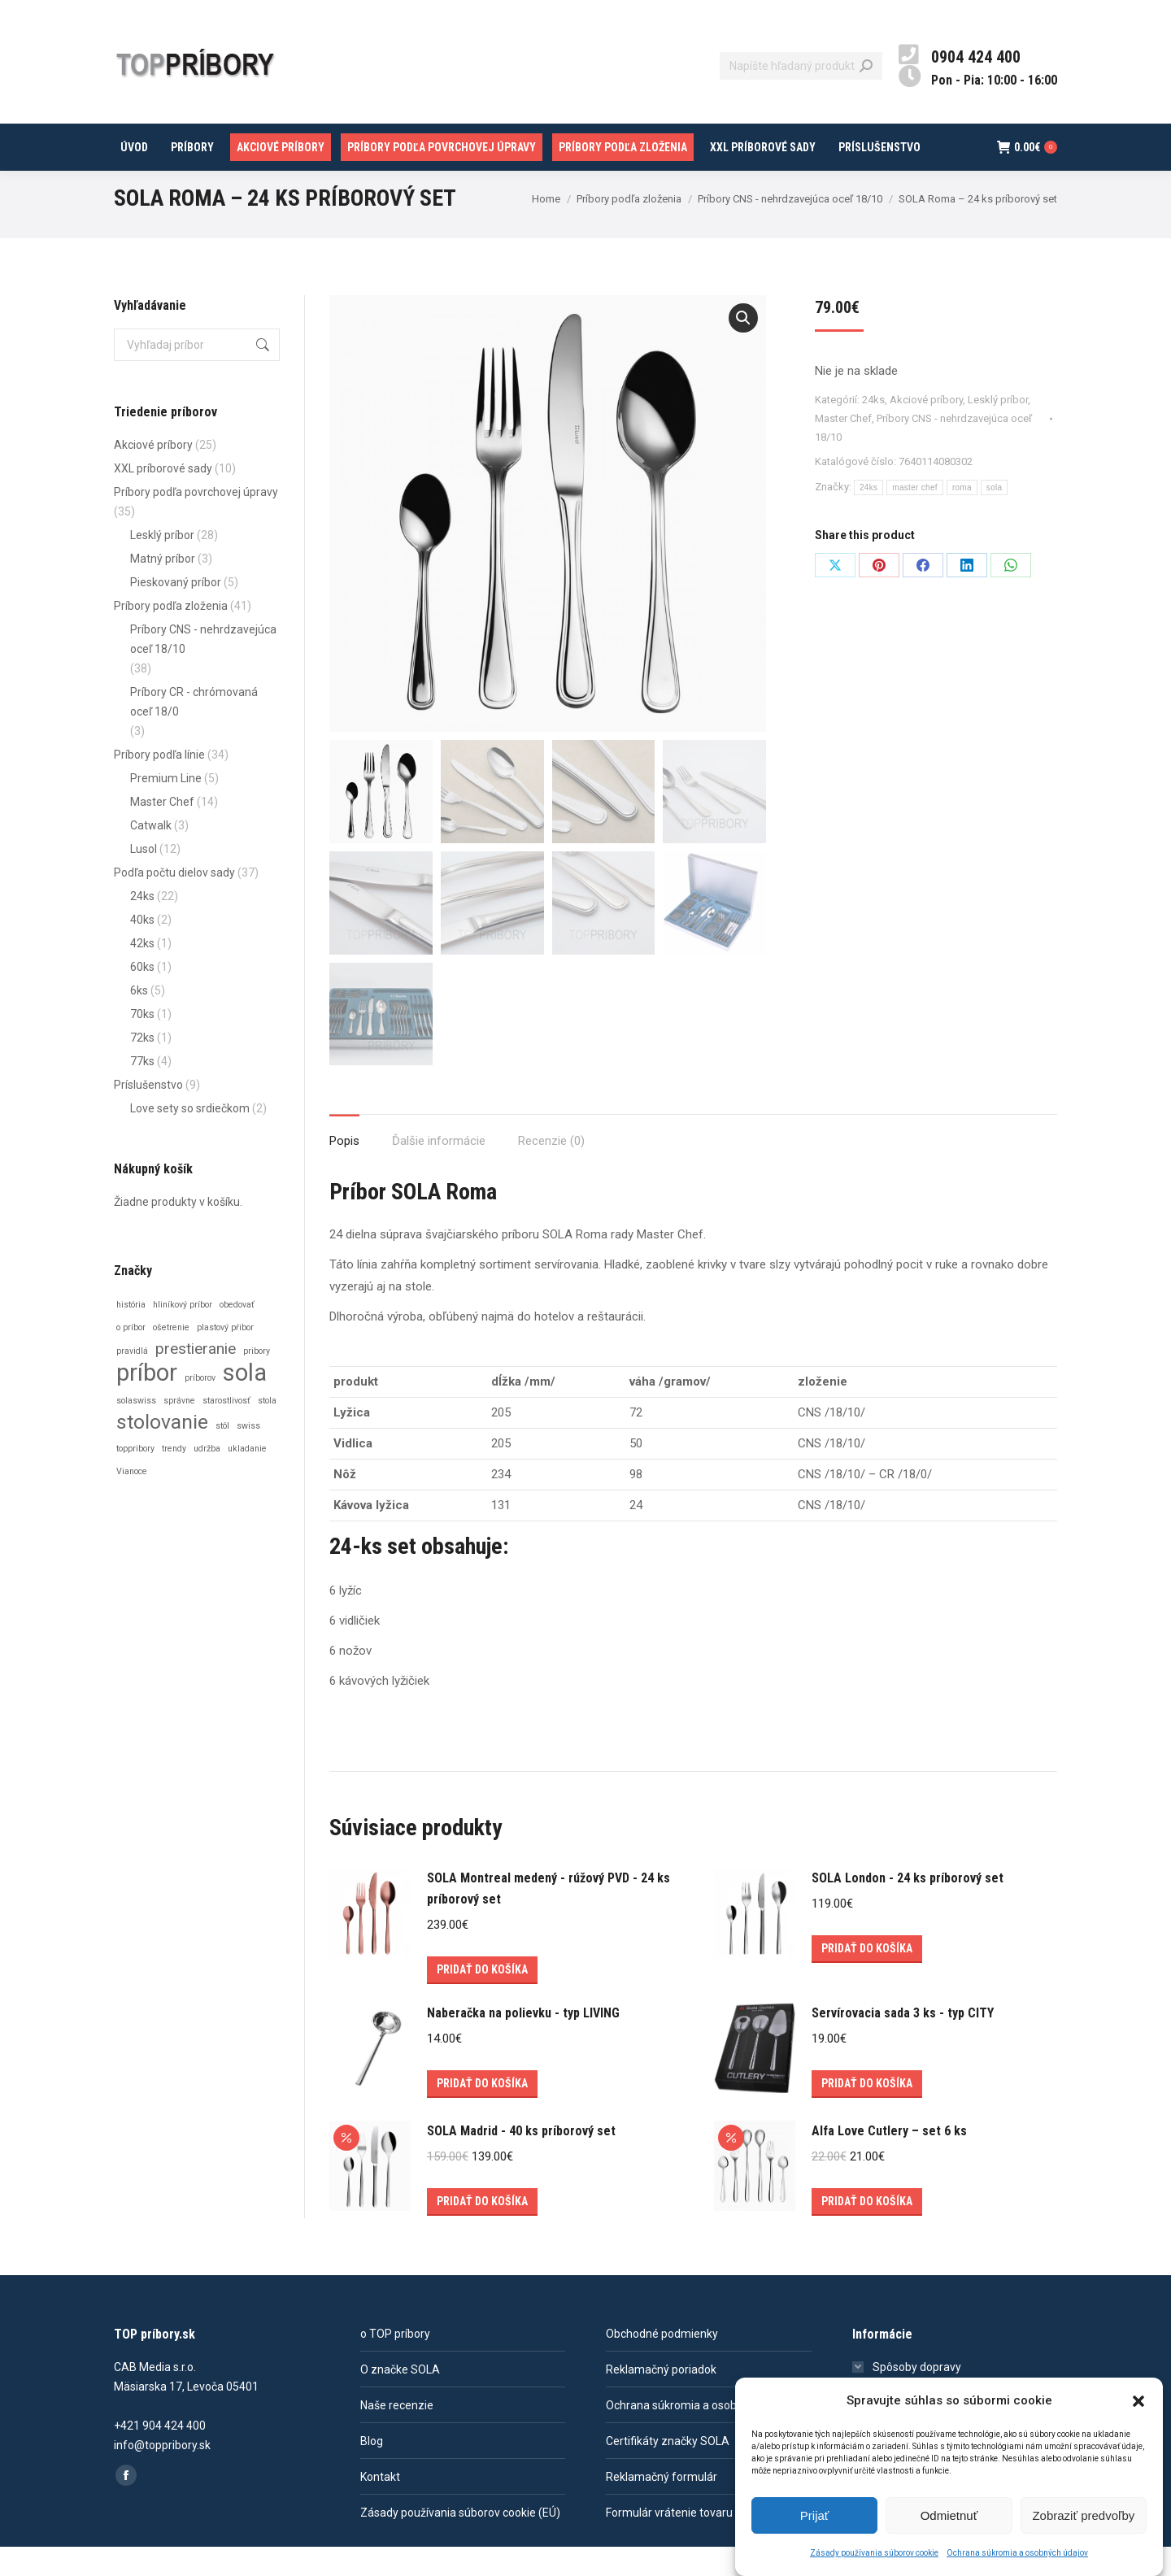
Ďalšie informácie (438, 1170)
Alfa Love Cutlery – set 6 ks (889, 2160)
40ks (142, 948)
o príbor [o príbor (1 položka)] (131, 1356)
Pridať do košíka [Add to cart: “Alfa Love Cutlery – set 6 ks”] (866, 2230)
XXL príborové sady (163, 497)
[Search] (801, 95)
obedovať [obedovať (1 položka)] (237, 1334)
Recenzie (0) (551, 1170)
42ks (142, 972)
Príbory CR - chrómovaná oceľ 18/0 (194, 731)
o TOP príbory (395, 2362)
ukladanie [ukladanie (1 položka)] (247, 1478)
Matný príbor (162, 587)
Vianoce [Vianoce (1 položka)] (131, 1500)
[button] (1138, 2401)
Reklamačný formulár (661, 2506)
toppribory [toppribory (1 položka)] (135, 1478)
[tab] (344, 1162)
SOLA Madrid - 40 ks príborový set (521, 2160)
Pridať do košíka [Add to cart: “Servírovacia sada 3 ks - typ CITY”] (866, 2112)
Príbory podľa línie (159, 783)
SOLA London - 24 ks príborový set (907, 1907)
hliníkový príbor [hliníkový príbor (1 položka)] (182, 1334)
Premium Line (166, 807)
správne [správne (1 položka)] (179, 1430)
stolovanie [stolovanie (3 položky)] (162, 1451)
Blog (371, 2470)
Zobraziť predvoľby (1083, 2515)
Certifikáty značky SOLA (667, 2470)
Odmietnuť (949, 2515)
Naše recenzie (396, 2434)
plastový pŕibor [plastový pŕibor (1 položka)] (225, 1356)
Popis (344, 1170)
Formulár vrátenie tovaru (669, 2541)
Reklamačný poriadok (661, 2398)
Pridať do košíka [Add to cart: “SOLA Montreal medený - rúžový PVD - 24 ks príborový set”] (482, 1998)
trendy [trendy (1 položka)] (174, 1478)
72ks (142, 1066)
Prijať (814, 2515)
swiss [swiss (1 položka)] (248, 1455)
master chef (915, 516)
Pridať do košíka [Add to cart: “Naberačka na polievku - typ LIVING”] (482, 2112)
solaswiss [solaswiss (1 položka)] (136, 1430)
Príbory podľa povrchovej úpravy (196, 521)
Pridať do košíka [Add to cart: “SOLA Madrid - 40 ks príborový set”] (482, 2230)
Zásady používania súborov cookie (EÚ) (460, 2541)
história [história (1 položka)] (131, 1334)
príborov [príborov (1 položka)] (200, 1407)
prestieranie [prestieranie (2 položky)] (195, 1377)
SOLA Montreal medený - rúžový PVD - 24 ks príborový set (548, 1917)
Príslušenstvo (148, 1113)
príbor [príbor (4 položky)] (146, 1402)
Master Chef (843, 448)
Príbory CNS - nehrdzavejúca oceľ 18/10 (203, 668)
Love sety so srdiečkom (190, 1137)
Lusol (143, 878)
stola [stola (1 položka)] (267, 1430)
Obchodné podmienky (662, 2362)
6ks (139, 1019)
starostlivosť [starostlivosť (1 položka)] (226, 1430)
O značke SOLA (400, 2398)
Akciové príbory (926, 429)
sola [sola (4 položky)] (245, 1402)
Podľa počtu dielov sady (174, 901)
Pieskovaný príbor (175, 611)
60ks (142, 996)
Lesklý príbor (998, 429)
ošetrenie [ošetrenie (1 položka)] (171, 1356)
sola (994, 516)
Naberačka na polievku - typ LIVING (523, 2042)
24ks (873, 429)
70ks (142, 1043)
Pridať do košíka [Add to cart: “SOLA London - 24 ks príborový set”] (866, 1977)
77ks (142, 1090)
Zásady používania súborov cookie (874, 2552)
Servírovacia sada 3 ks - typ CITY (903, 2042)
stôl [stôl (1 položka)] (222, 1455)
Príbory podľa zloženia (171, 635)
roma (962, 516)
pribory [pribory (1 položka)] (256, 1380)
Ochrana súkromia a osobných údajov (1017, 2552)
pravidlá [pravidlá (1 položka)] (132, 1380)
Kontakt (380, 2506)
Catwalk (151, 854)
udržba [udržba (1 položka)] (207, 1478)
